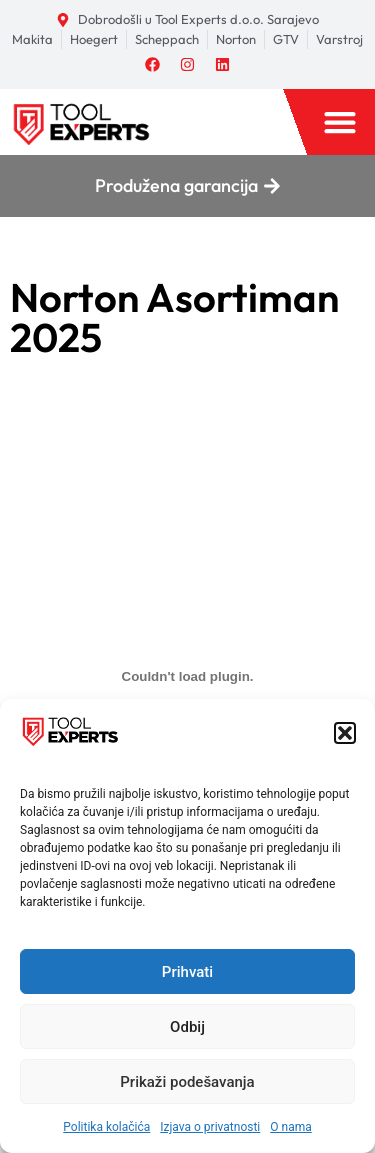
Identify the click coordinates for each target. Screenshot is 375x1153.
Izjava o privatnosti (210, 1127)
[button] (345, 733)
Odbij (187, 1027)
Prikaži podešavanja (187, 1082)
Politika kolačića (106, 1127)
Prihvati (187, 972)
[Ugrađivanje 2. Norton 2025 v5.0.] (187, 677)
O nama (290, 1127)
